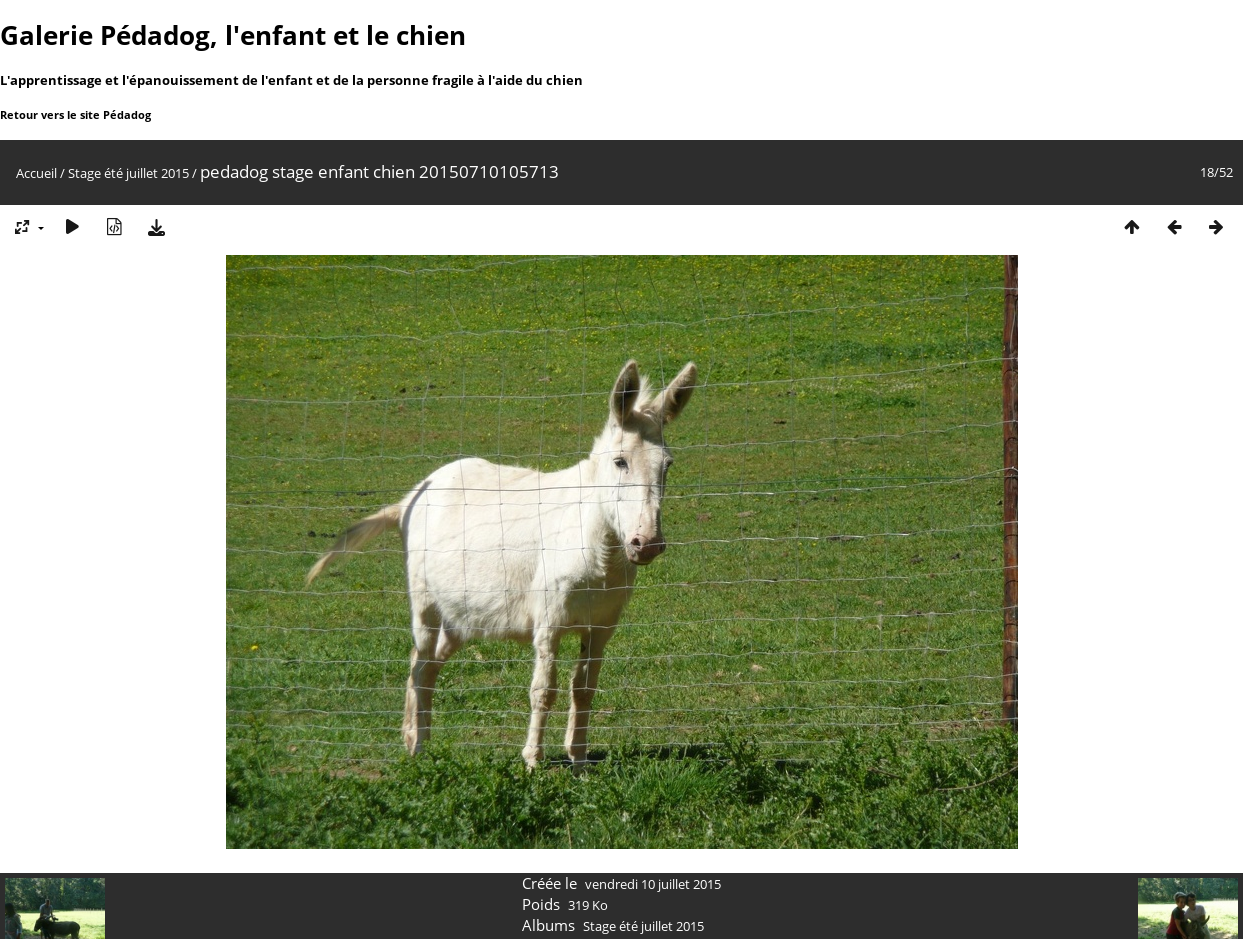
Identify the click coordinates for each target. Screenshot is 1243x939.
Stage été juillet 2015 (128, 173)
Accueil (36, 173)
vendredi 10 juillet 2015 (653, 884)
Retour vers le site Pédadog (75, 114)
